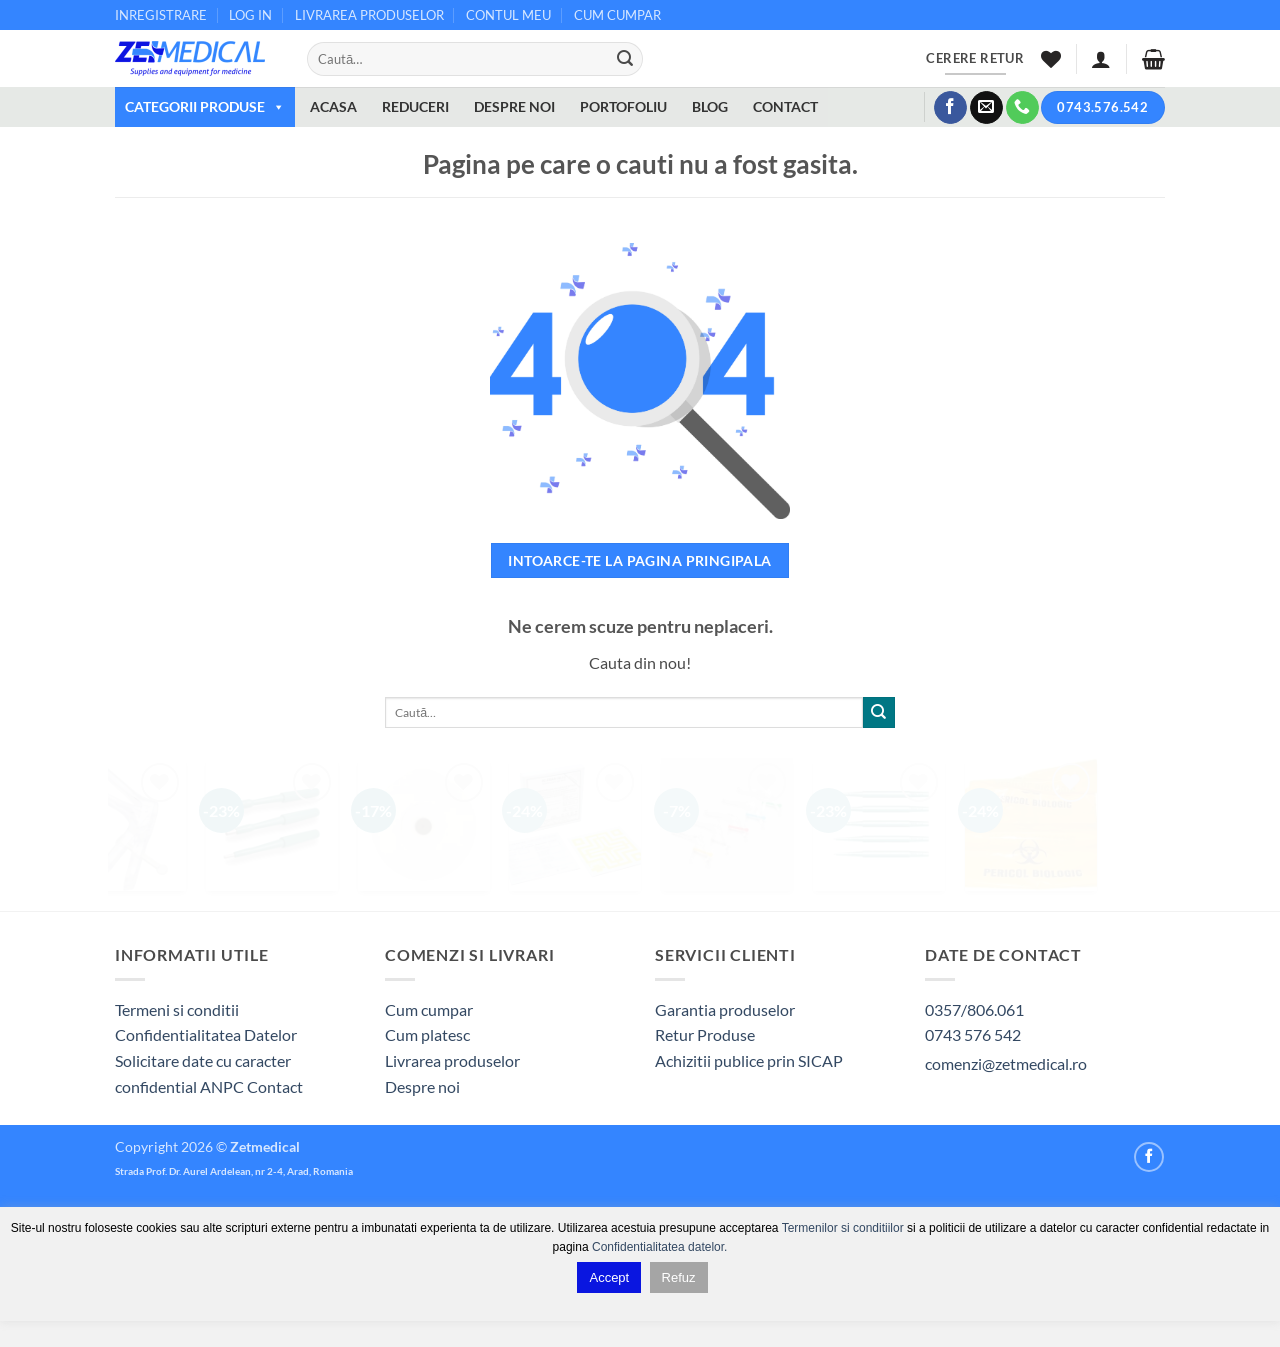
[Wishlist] (1051, 59)
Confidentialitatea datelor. (659, 1247)
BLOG (710, 106)
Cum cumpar (429, 1009)
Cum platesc (427, 1034)
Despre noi (422, 1086)
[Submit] (625, 59)
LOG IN (250, 15)
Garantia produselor (725, 1009)
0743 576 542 (973, 1034)
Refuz (679, 1277)
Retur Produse (705, 1034)
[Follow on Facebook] (950, 108)
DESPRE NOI (514, 106)
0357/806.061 (974, 1009)
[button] (1101, 59)
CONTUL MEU (508, 15)
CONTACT (785, 106)
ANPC (223, 1086)
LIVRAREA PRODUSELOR (369, 15)
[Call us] (1022, 108)
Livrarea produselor (452, 1060)
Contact (275, 1086)
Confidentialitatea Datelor (206, 1034)
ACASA (333, 106)
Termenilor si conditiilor (843, 1228)
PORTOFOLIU (623, 106)
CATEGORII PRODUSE (205, 106)
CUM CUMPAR (617, 15)
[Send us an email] (986, 108)
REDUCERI (415, 106)
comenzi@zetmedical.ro (1006, 1063)
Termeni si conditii (177, 1009)
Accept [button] (609, 1277)
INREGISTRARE (161, 15)
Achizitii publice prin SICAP (749, 1060)
